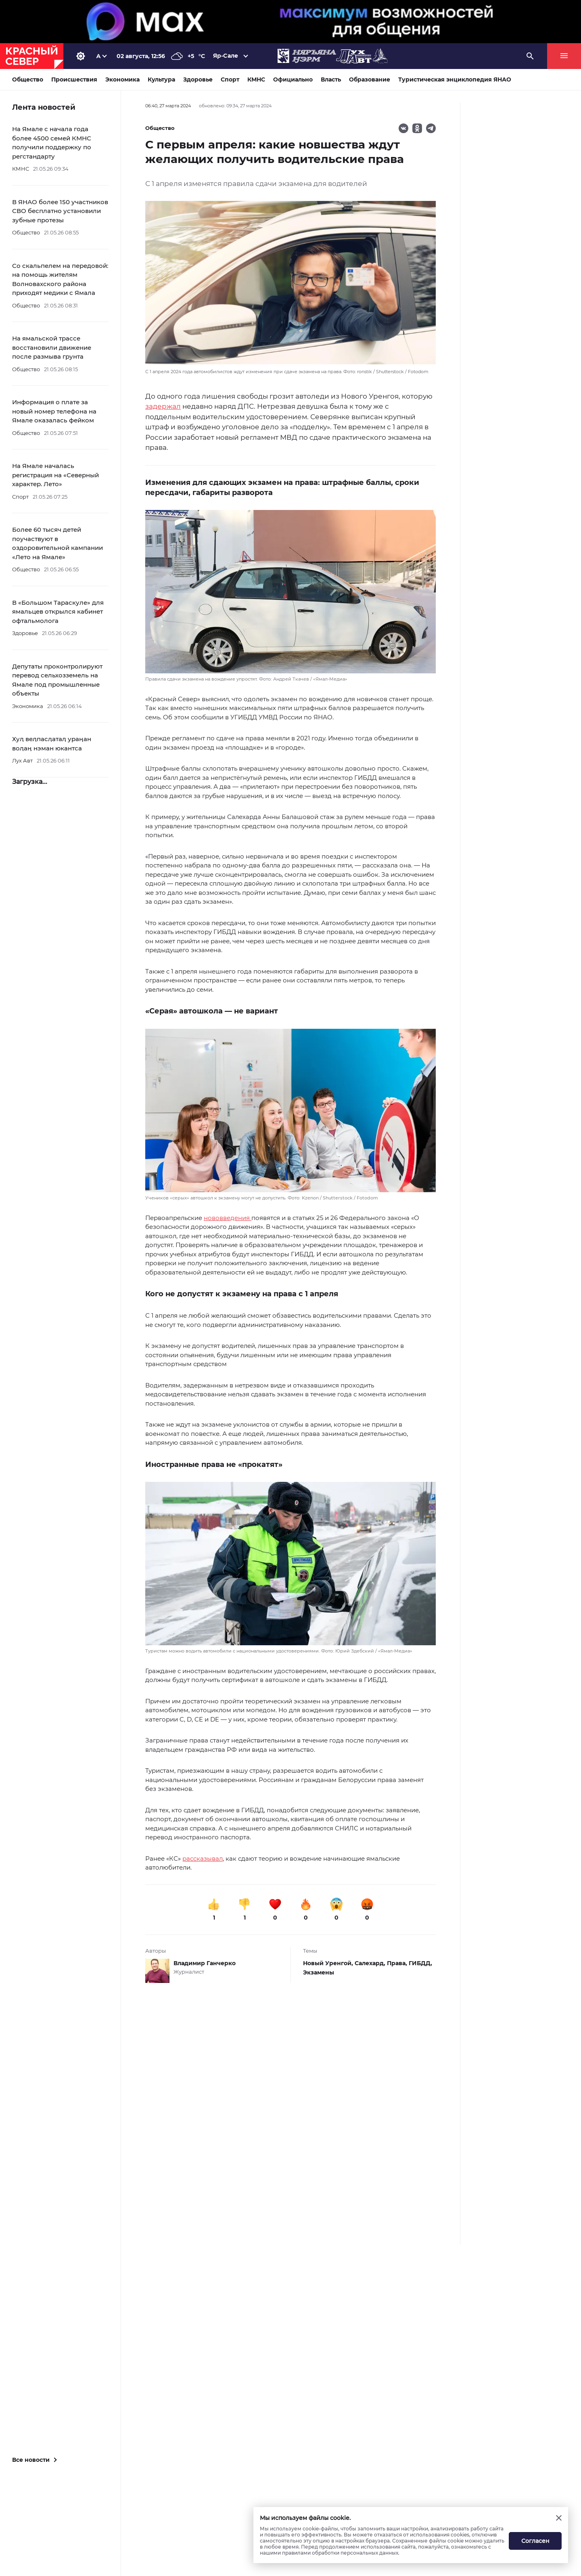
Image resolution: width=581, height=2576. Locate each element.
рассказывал (202, 1858)
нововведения (227, 1218)
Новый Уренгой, (329, 1963)
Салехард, (371, 1963)
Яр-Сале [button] (225, 55)
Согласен (535, 2541)
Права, (398, 1963)
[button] (290, 596)
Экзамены (318, 1972)
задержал (163, 406)
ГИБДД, (420, 1963)
